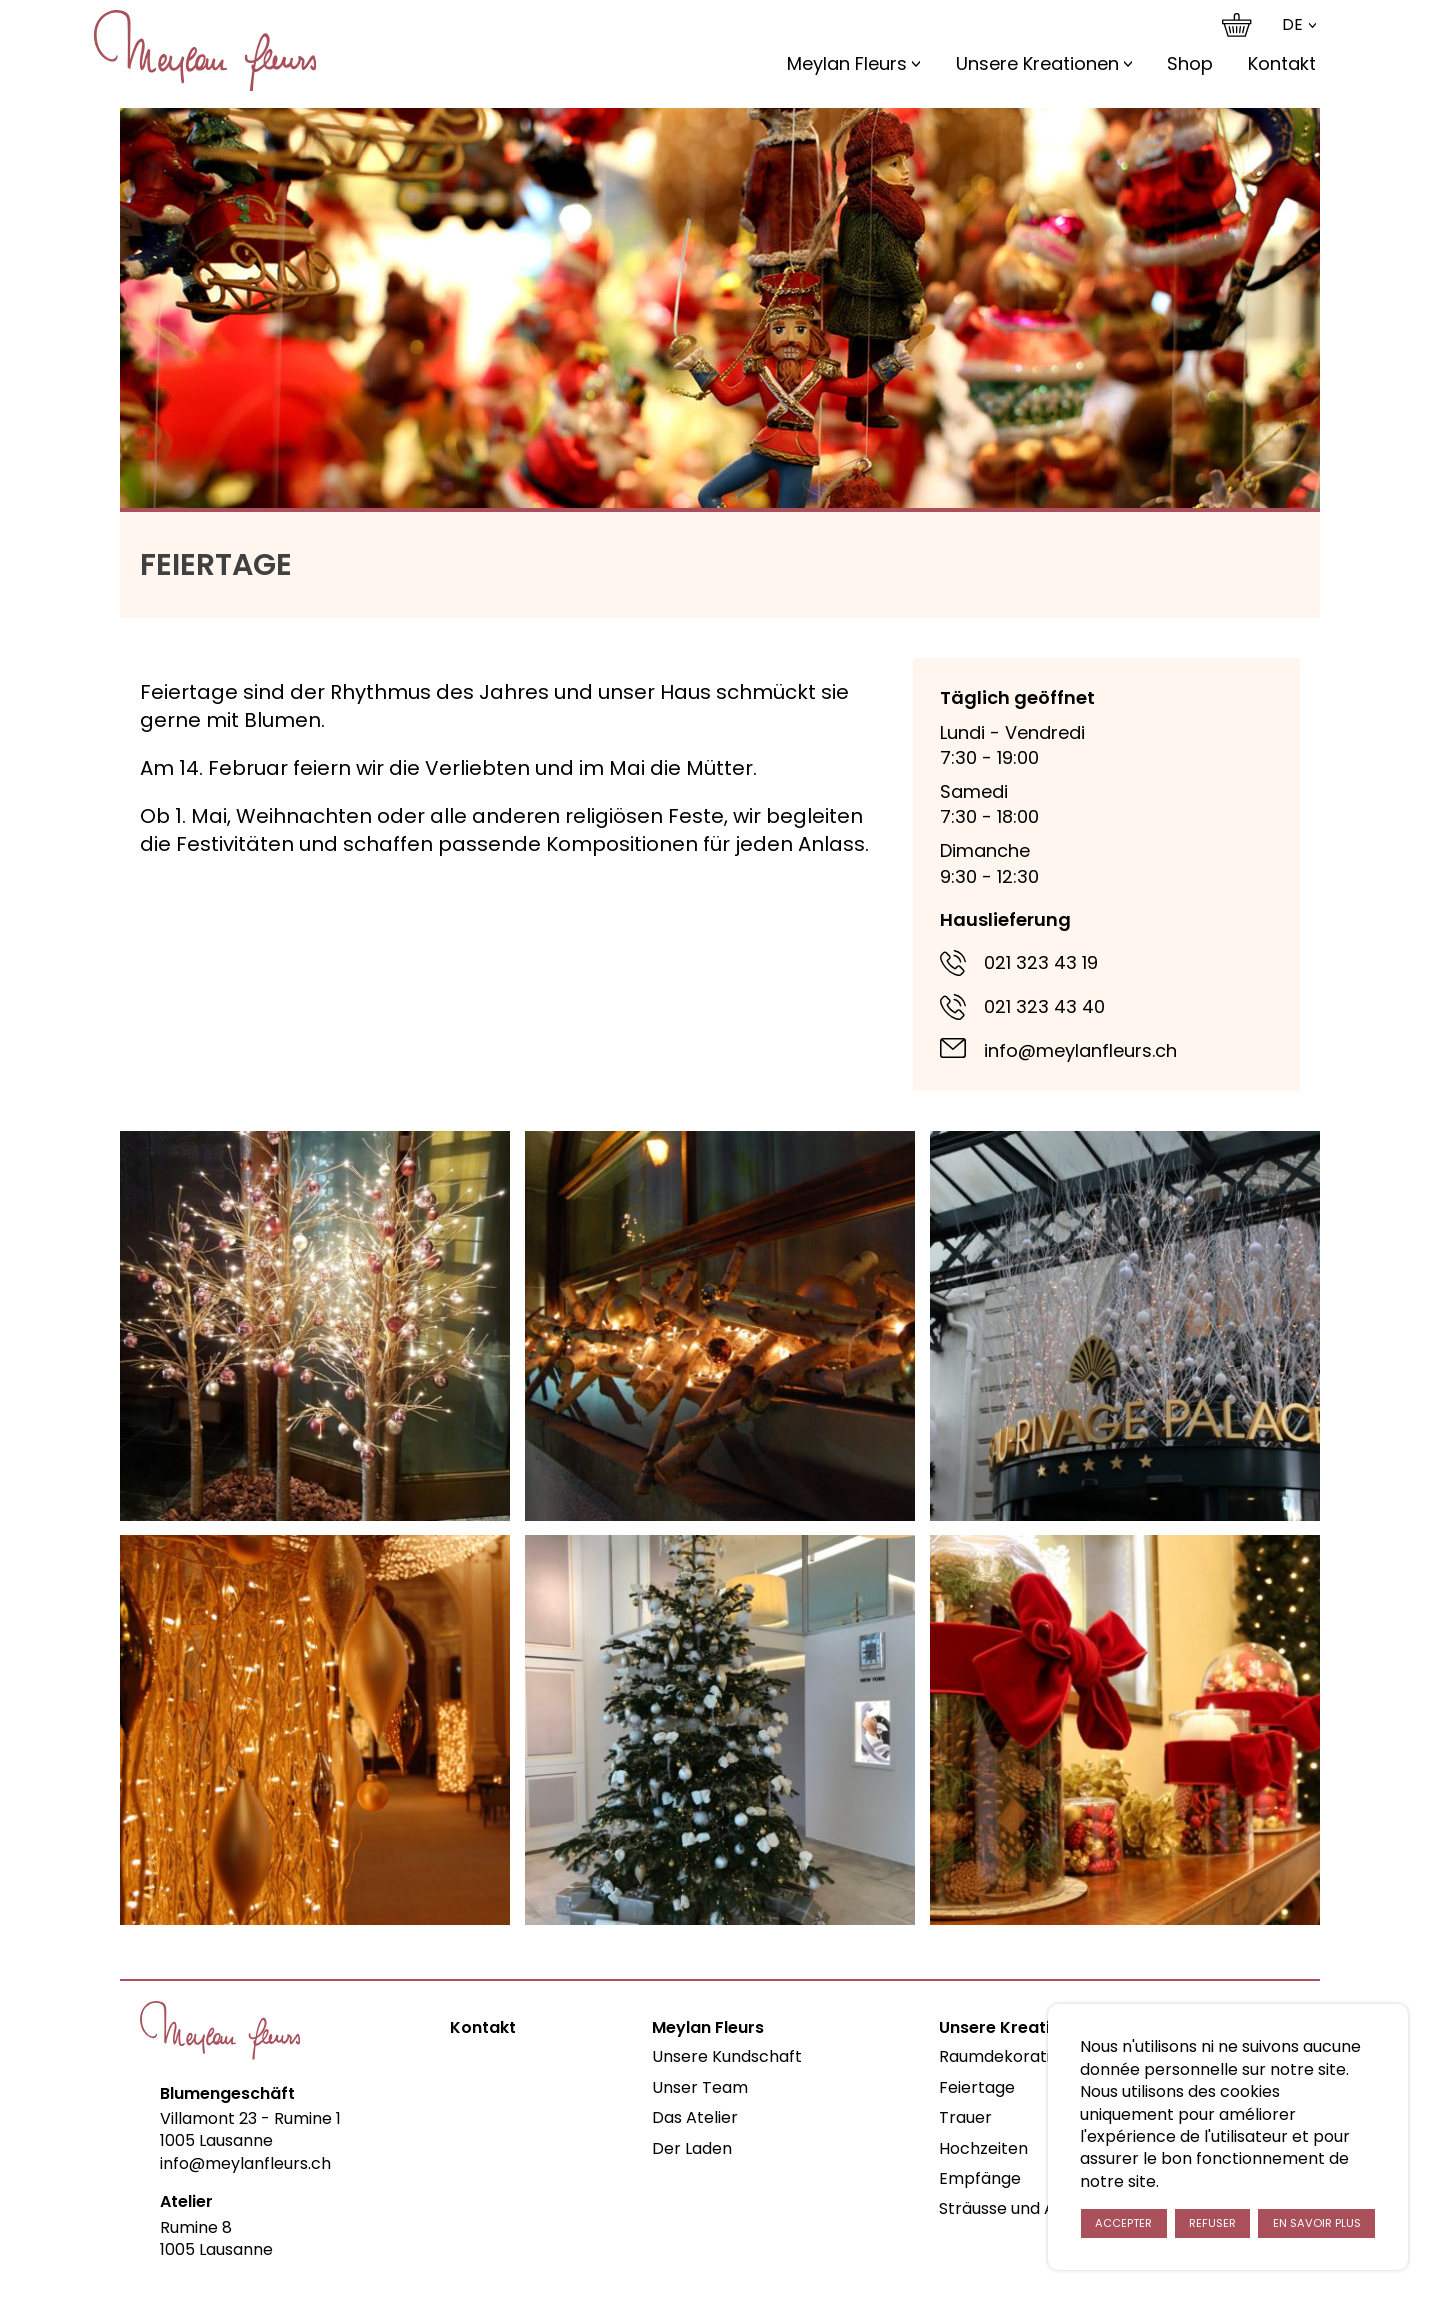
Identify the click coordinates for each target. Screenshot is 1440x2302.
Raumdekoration (1004, 2056)
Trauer (965, 2117)
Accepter (1123, 2223)
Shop (1190, 63)
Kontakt (1282, 63)
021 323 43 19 (1041, 962)
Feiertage (977, 2087)
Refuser (1212, 2223)
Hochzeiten (983, 2148)
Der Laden (692, 2148)
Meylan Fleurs (847, 63)
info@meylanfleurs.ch (1080, 1050)
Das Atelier (695, 2117)
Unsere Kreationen (1037, 63)
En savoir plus (1317, 2223)
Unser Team (700, 2087)
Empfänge (980, 2178)
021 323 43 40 (1044, 1006)
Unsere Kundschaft (727, 2056)
